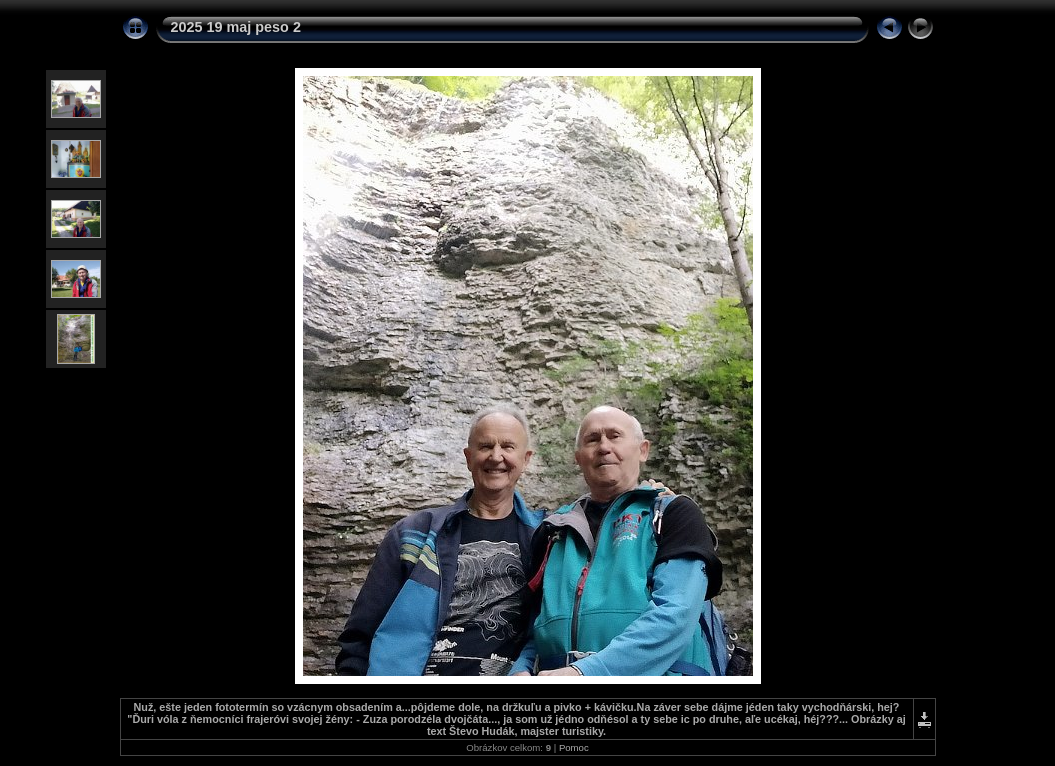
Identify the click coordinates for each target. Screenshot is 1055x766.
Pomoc (574, 747)
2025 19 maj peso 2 (236, 27)
